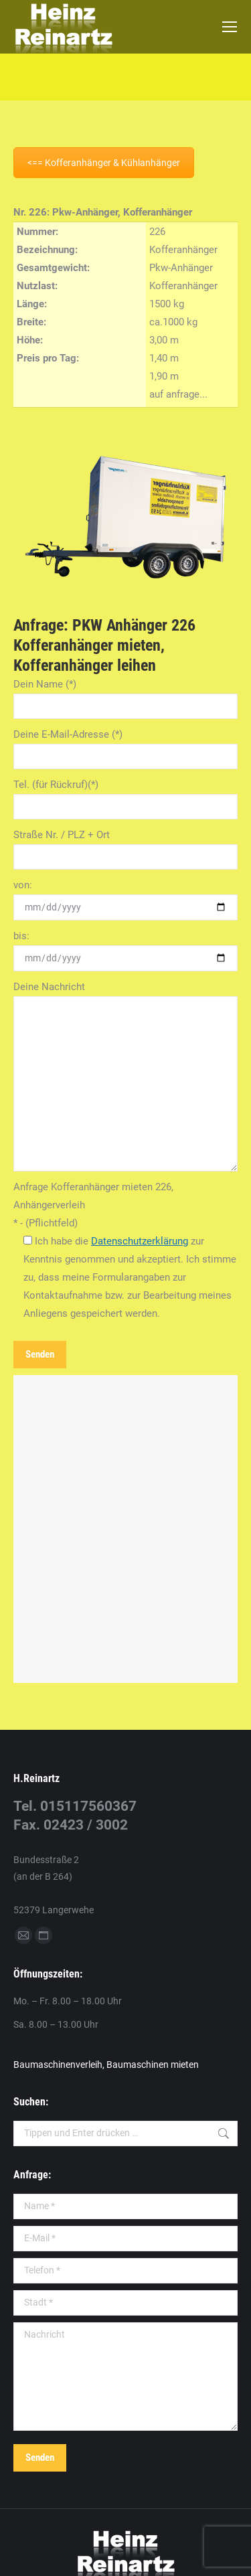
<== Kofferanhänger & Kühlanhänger (103, 162)
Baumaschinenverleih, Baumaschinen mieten (106, 2064)
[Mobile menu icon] (230, 27)
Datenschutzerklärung (139, 1241)
